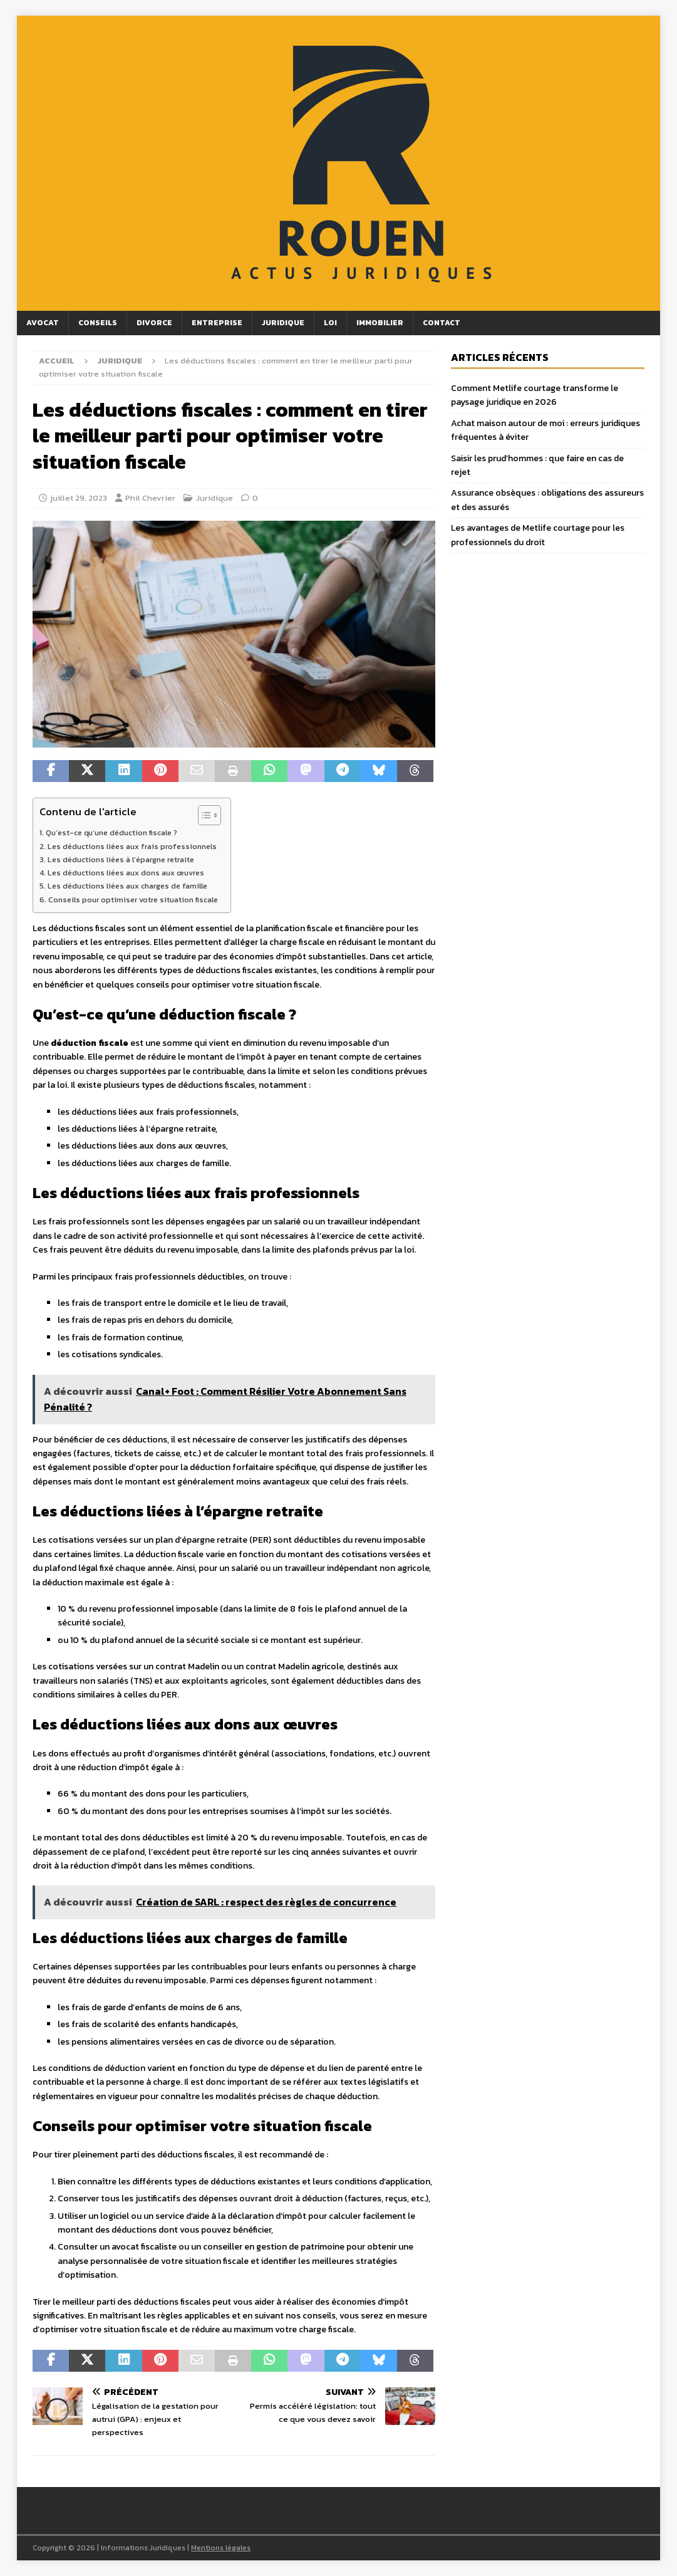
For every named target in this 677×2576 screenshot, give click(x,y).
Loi (330, 322)
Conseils (97, 322)
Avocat (42, 322)
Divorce (154, 322)
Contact (441, 322)
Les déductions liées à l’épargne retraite (121, 859)
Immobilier (379, 322)
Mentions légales (221, 2547)
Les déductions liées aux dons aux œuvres (126, 873)
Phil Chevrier (150, 498)
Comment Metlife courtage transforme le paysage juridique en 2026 (534, 395)
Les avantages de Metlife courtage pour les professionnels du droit (537, 534)
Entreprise (217, 322)
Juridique (283, 322)
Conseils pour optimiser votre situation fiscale (133, 899)
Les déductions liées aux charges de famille (127, 886)
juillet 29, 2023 (78, 498)
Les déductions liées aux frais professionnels (132, 846)
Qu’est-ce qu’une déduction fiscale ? (111, 832)
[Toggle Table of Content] (203, 815)
